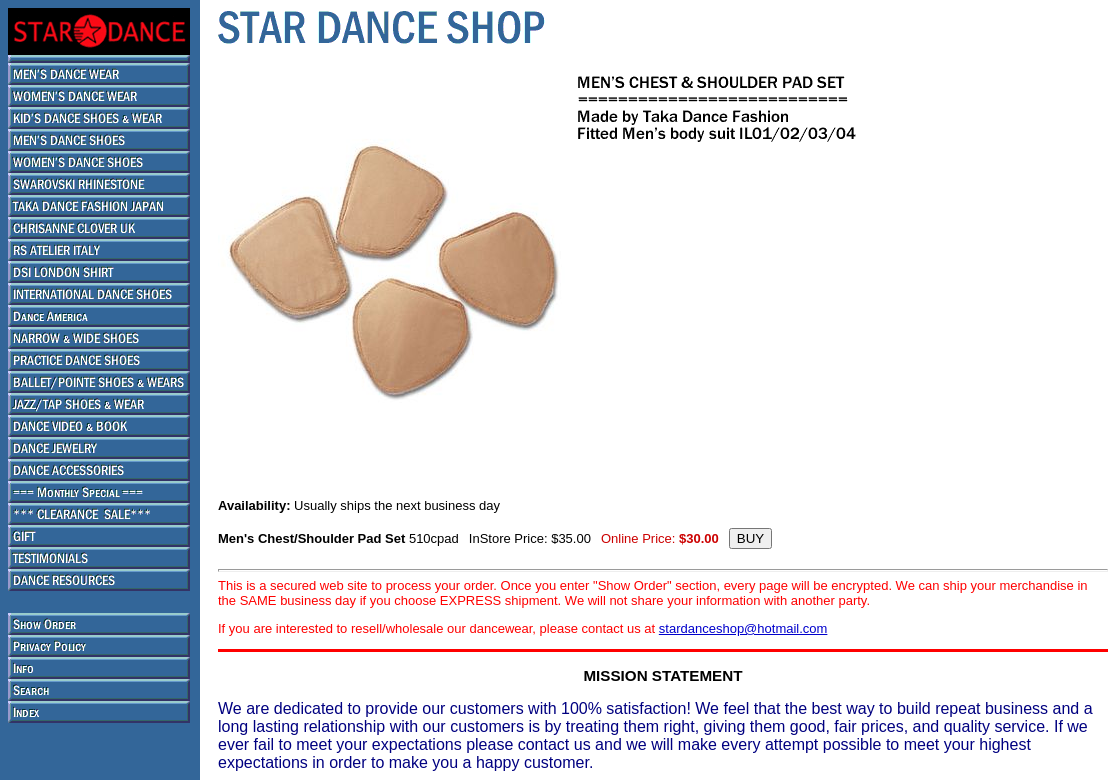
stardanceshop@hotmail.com (743, 628)
